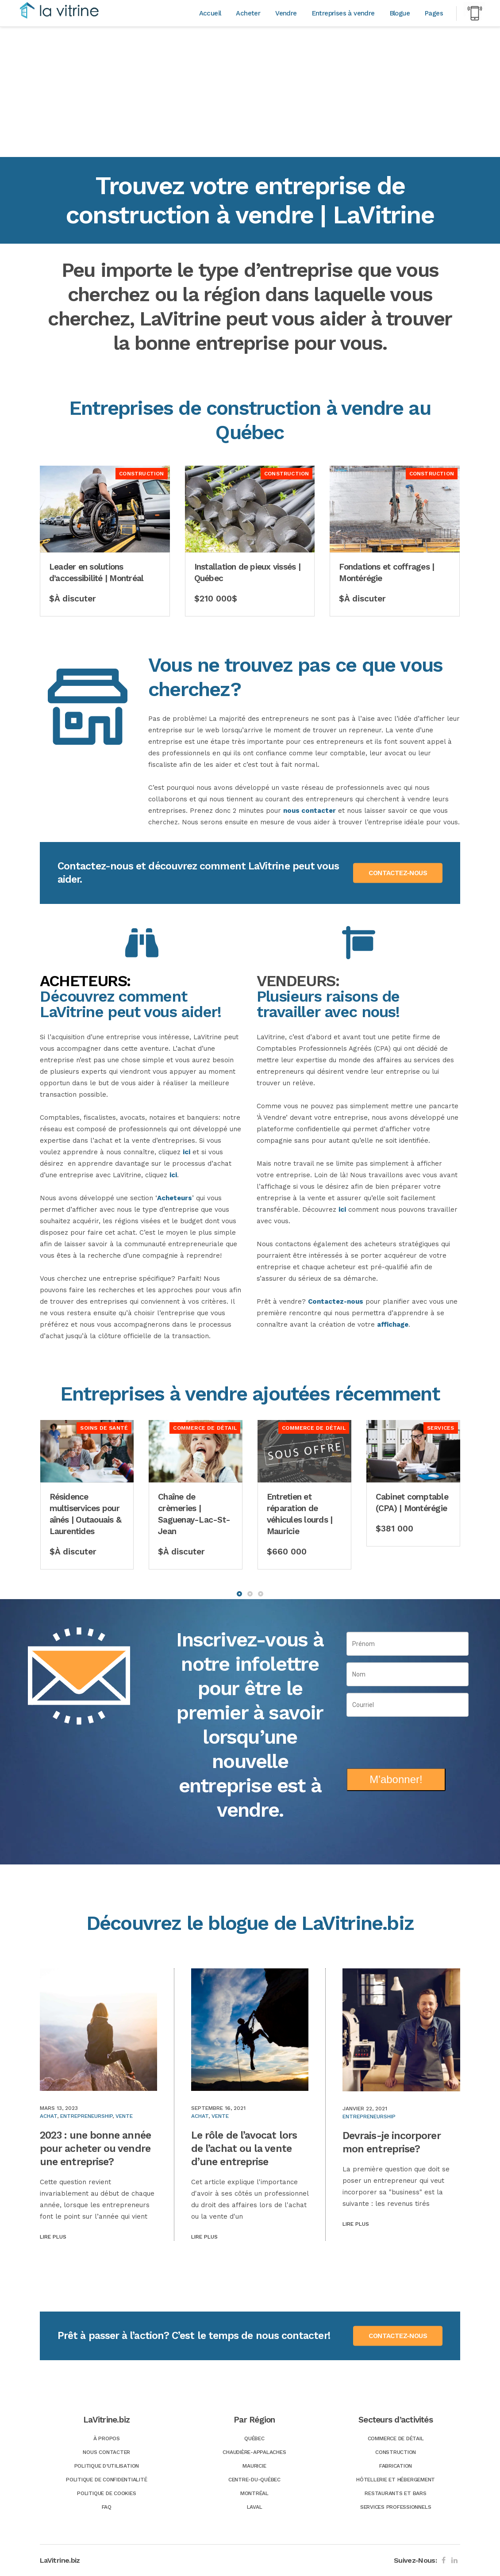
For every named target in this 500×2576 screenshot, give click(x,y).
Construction (395, 2452)
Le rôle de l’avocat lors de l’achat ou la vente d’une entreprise (244, 2148)
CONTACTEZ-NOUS (398, 873)
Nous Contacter (106, 2452)
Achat (48, 2116)
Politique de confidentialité (106, 2479)
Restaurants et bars (395, 2493)
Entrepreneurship (86, 2116)
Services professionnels (395, 2507)
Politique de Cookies (106, 2493)
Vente (124, 2116)
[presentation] (407, 1739)
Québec (254, 2438)
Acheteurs (174, 1198)
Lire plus (53, 2237)
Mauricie (254, 2466)
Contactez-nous (335, 1301)
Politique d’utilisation (106, 2466)
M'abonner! (395, 1779)
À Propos (106, 2438)
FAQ (107, 2507)
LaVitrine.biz (60, 2560)
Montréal (254, 2493)
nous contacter (309, 811)
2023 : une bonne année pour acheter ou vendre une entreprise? (95, 2148)
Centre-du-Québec (254, 2479)
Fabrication (395, 2466)
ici (186, 1152)
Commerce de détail (396, 2438)
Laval (254, 2507)
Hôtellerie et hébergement (395, 2479)
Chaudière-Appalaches (254, 2452)
